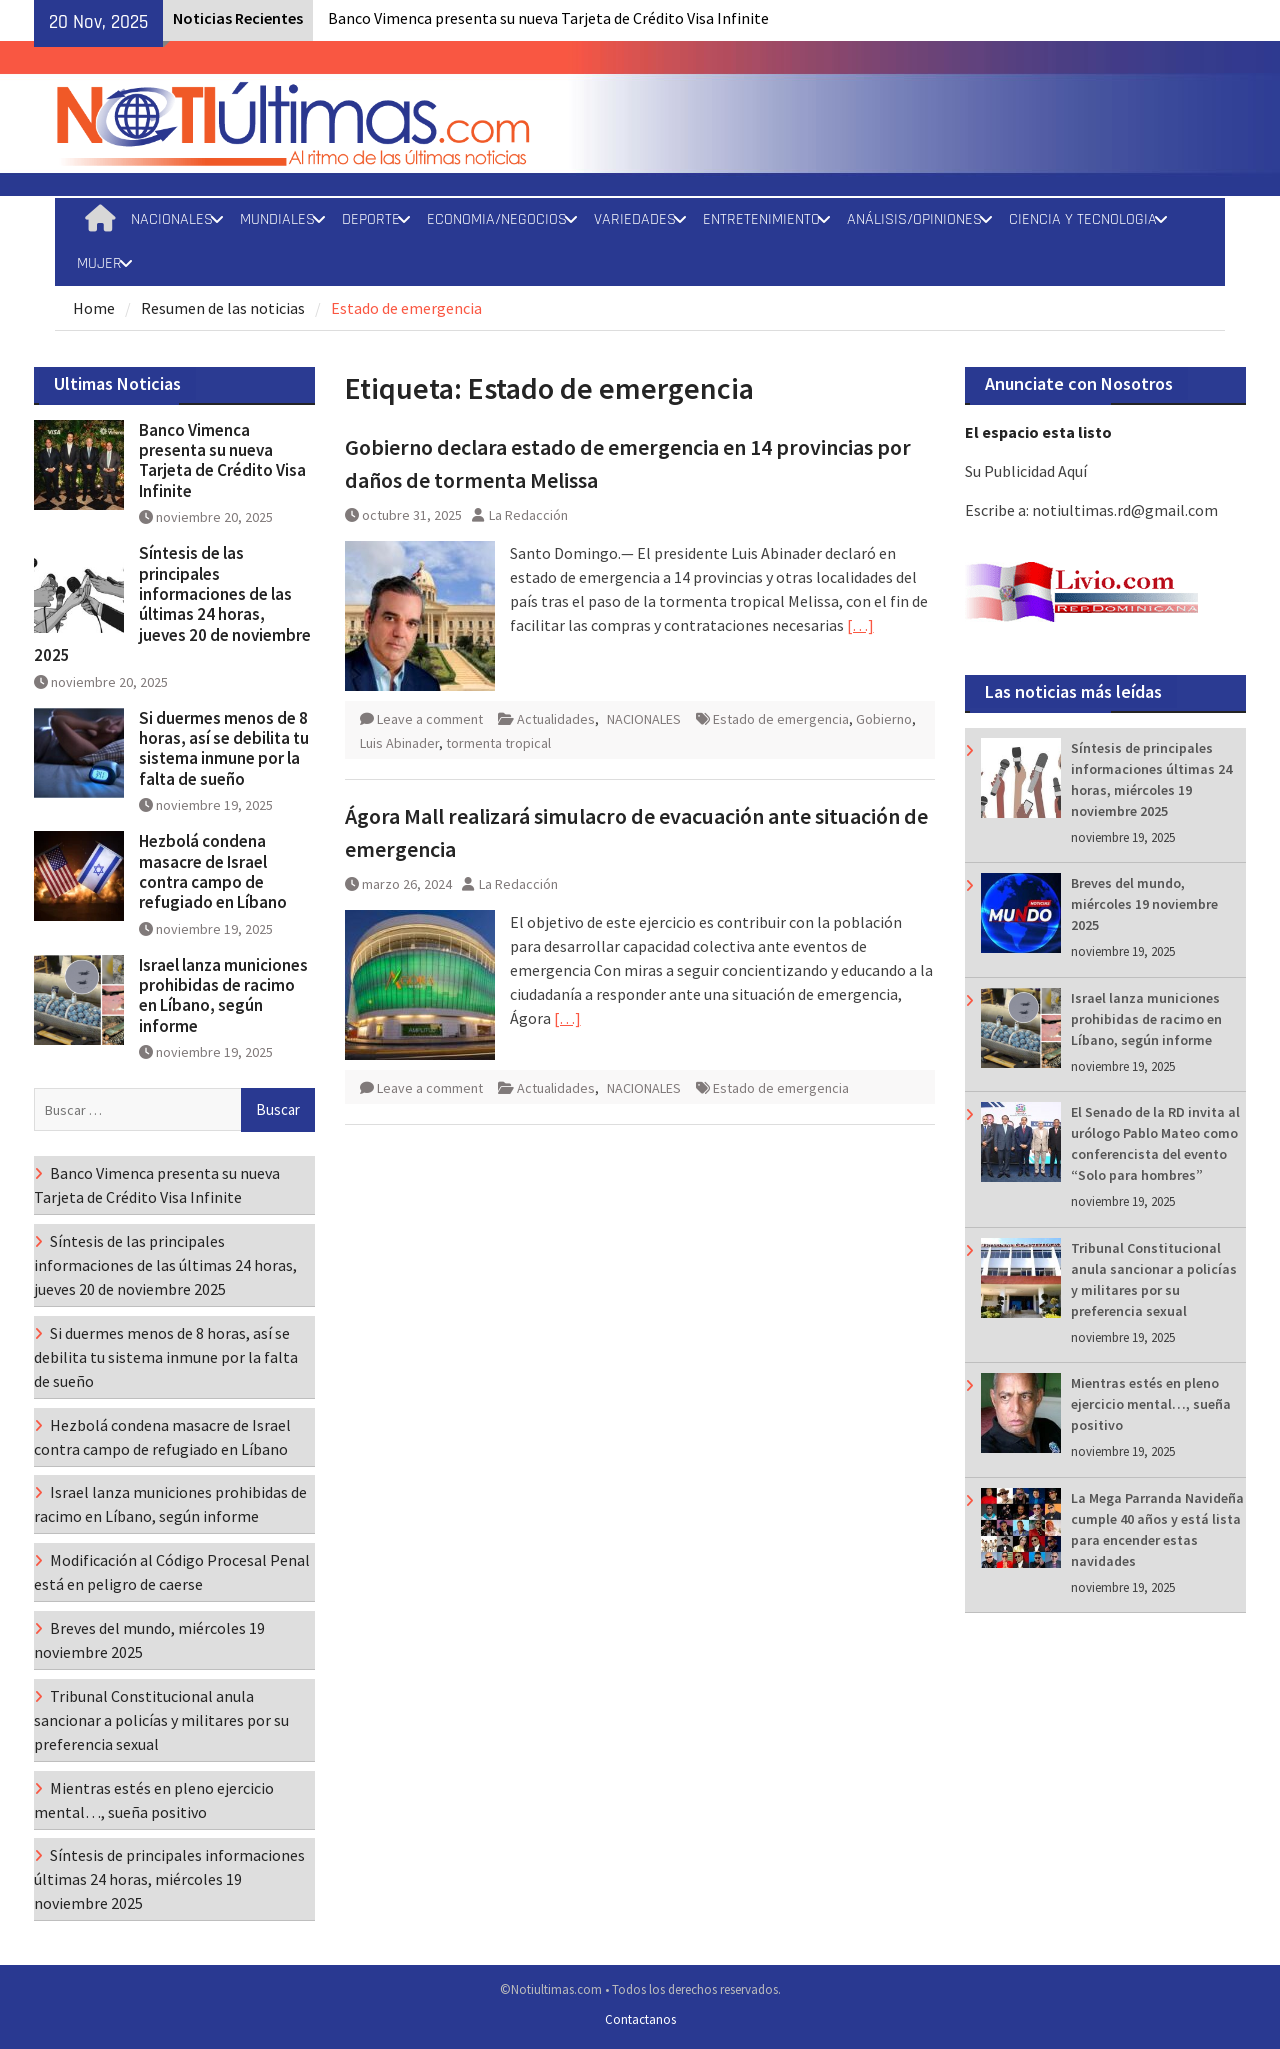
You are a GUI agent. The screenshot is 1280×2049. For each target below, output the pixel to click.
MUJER (99, 263)
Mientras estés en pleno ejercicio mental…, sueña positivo (1151, 1404)
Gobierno (884, 719)
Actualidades (556, 719)
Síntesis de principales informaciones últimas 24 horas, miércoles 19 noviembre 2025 (169, 1879)
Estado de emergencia (781, 719)
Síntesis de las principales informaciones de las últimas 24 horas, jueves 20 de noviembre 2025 (172, 604)
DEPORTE (371, 219)
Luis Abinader (399, 743)
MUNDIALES (277, 219)
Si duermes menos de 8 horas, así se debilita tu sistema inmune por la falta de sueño (224, 748)
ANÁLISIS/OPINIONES (914, 219)
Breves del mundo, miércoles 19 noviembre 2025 (1144, 904)
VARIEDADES (635, 219)
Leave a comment (430, 719)
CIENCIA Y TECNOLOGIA (1083, 219)
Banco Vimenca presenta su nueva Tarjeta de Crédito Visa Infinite (548, 18)
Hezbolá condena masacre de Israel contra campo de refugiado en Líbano (213, 871)
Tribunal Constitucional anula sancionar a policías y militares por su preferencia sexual (161, 1720)
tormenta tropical (498, 743)
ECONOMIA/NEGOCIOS (497, 219)
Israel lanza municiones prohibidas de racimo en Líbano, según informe (1146, 1019)
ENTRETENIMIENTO (761, 219)
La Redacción (528, 515)
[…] (860, 625)
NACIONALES (172, 219)
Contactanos (640, 2019)
